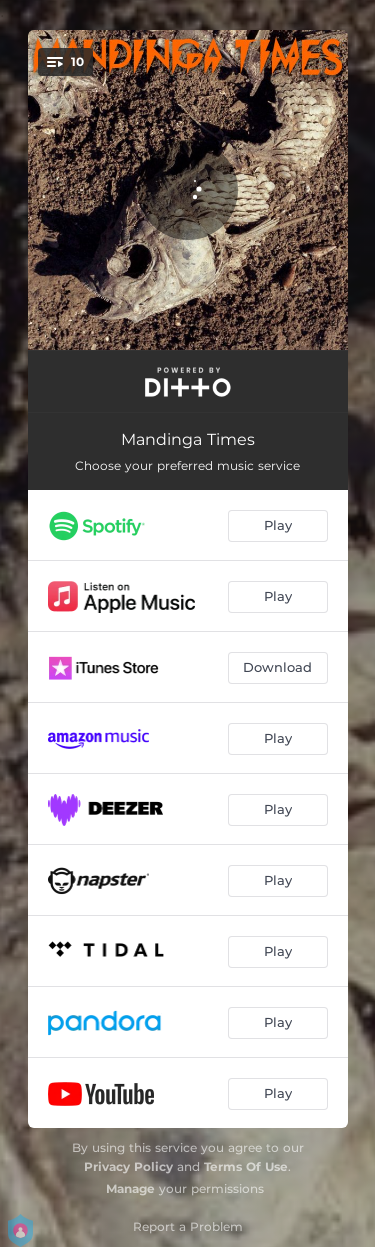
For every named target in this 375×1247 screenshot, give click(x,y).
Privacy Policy (128, 1166)
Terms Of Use (246, 1166)
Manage (130, 1188)
